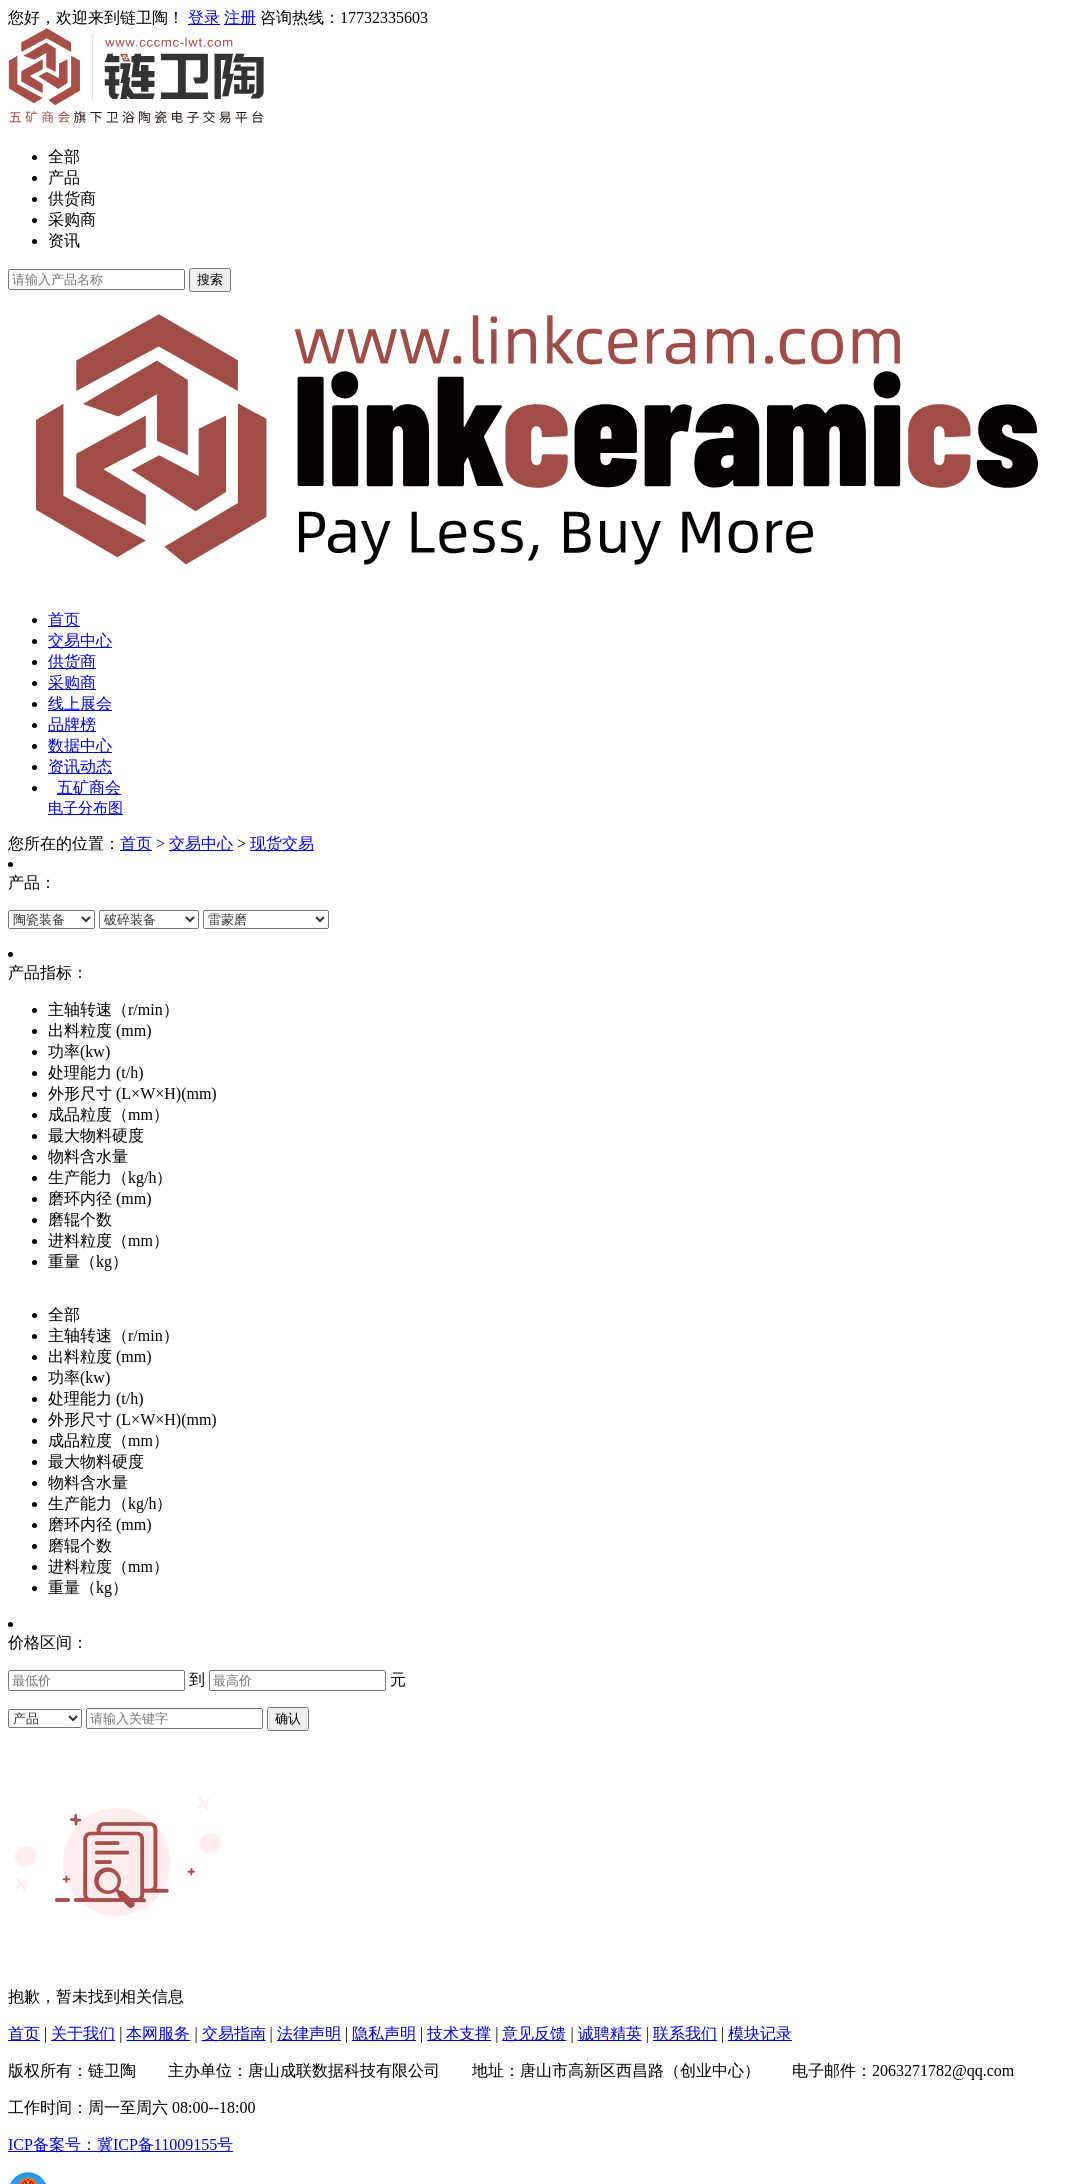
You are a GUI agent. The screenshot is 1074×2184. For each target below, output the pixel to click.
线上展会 (80, 703)
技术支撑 (459, 2033)
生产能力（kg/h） (110, 1503)
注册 (240, 17)
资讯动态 (80, 766)
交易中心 (80, 640)
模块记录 (760, 2033)
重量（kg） (88, 1587)
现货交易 (282, 843)
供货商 (72, 198)
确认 (288, 1718)
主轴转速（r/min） (113, 1335)
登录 (204, 17)
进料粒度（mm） (108, 1566)
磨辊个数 (80, 1545)
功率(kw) (79, 1377)
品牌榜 (72, 724)
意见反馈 (534, 2033)
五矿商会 (89, 787)
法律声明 (309, 2033)
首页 (64, 619)
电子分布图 (85, 808)
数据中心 (80, 745)
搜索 (210, 279)
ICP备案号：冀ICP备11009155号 (120, 2144)
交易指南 (234, 2033)
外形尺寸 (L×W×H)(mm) (132, 1419)
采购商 (72, 219)
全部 (64, 156)
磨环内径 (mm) (100, 1524)
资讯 (64, 240)
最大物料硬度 (96, 1461)
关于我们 (83, 2033)
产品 (64, 177)
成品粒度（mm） (108, 1440)
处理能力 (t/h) (96, 1398)
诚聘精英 (610, 2033)
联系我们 (685, 2033)
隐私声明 (384, 2033)
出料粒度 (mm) (100, 1356)
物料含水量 (88, 1482)
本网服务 (158, 2033)
